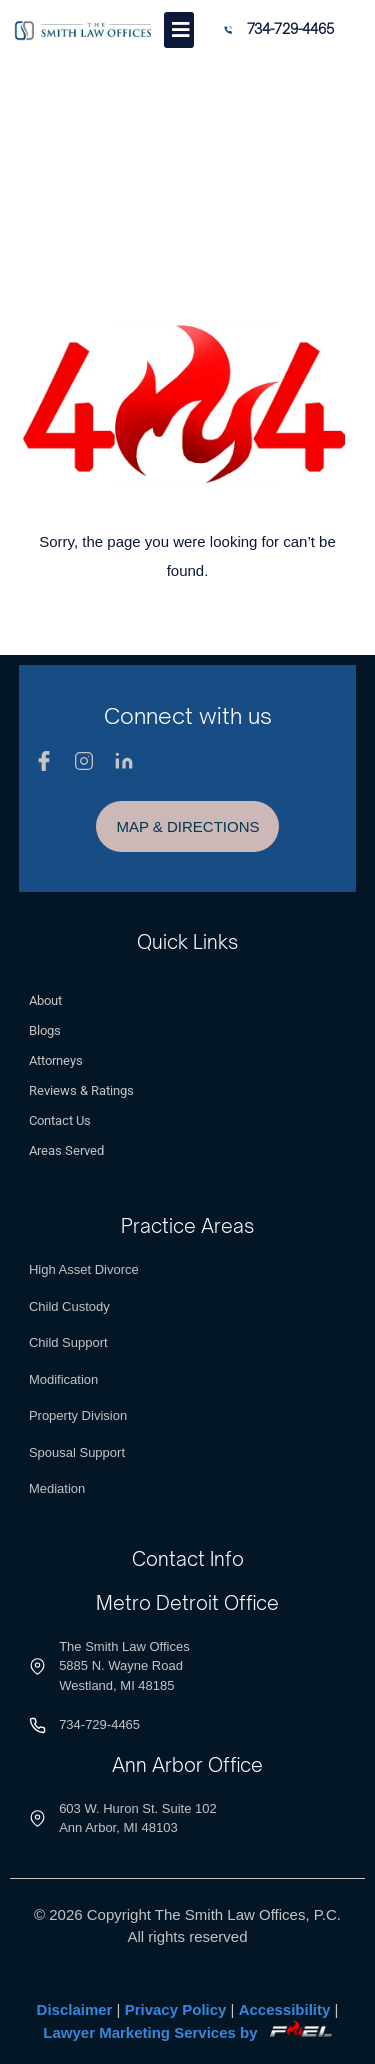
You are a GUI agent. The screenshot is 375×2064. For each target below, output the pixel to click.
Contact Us (60, 1120)
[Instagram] (84, 761)
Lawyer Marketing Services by (187, 2032)
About (45, 1000)
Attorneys (56, 1060)
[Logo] (83, 30)
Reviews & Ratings (81, 1090)
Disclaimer (75, 2009)
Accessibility (285, 2009)
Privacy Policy (176, 2009)
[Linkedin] (124, 761)
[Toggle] (179, 30)
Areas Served (66, 1150)
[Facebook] (44, 761)
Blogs (45, 1030)
